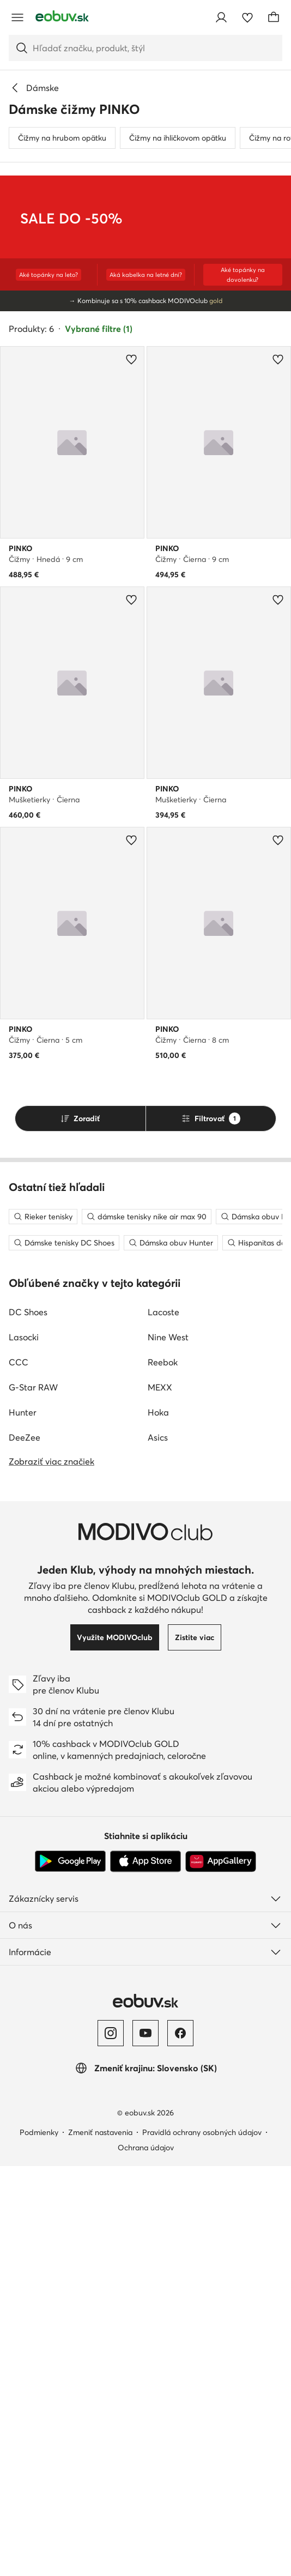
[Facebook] (180, 2443)
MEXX (160, 1797)
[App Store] (145, 2271)
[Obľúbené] (247, 17)
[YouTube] (145, 2443)
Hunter (23, 1822)
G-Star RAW (33, 1797)
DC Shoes (28, 1721)
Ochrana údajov (146, 2557)
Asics (158, 1847)
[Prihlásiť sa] (221, 17)
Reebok (163, 1772)
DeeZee (24, 1847)
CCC (18, 1772)
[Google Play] (70, 2271)
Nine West (168, 1746)
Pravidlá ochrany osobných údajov (202, 2542)
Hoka (158, 1822)
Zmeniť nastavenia (100, 2542)
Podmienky (39, 2542)
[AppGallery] (220, 2271)
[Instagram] (111, 2443)
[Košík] (273, 17)
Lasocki (24, 1746)
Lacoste (163, 1721)
